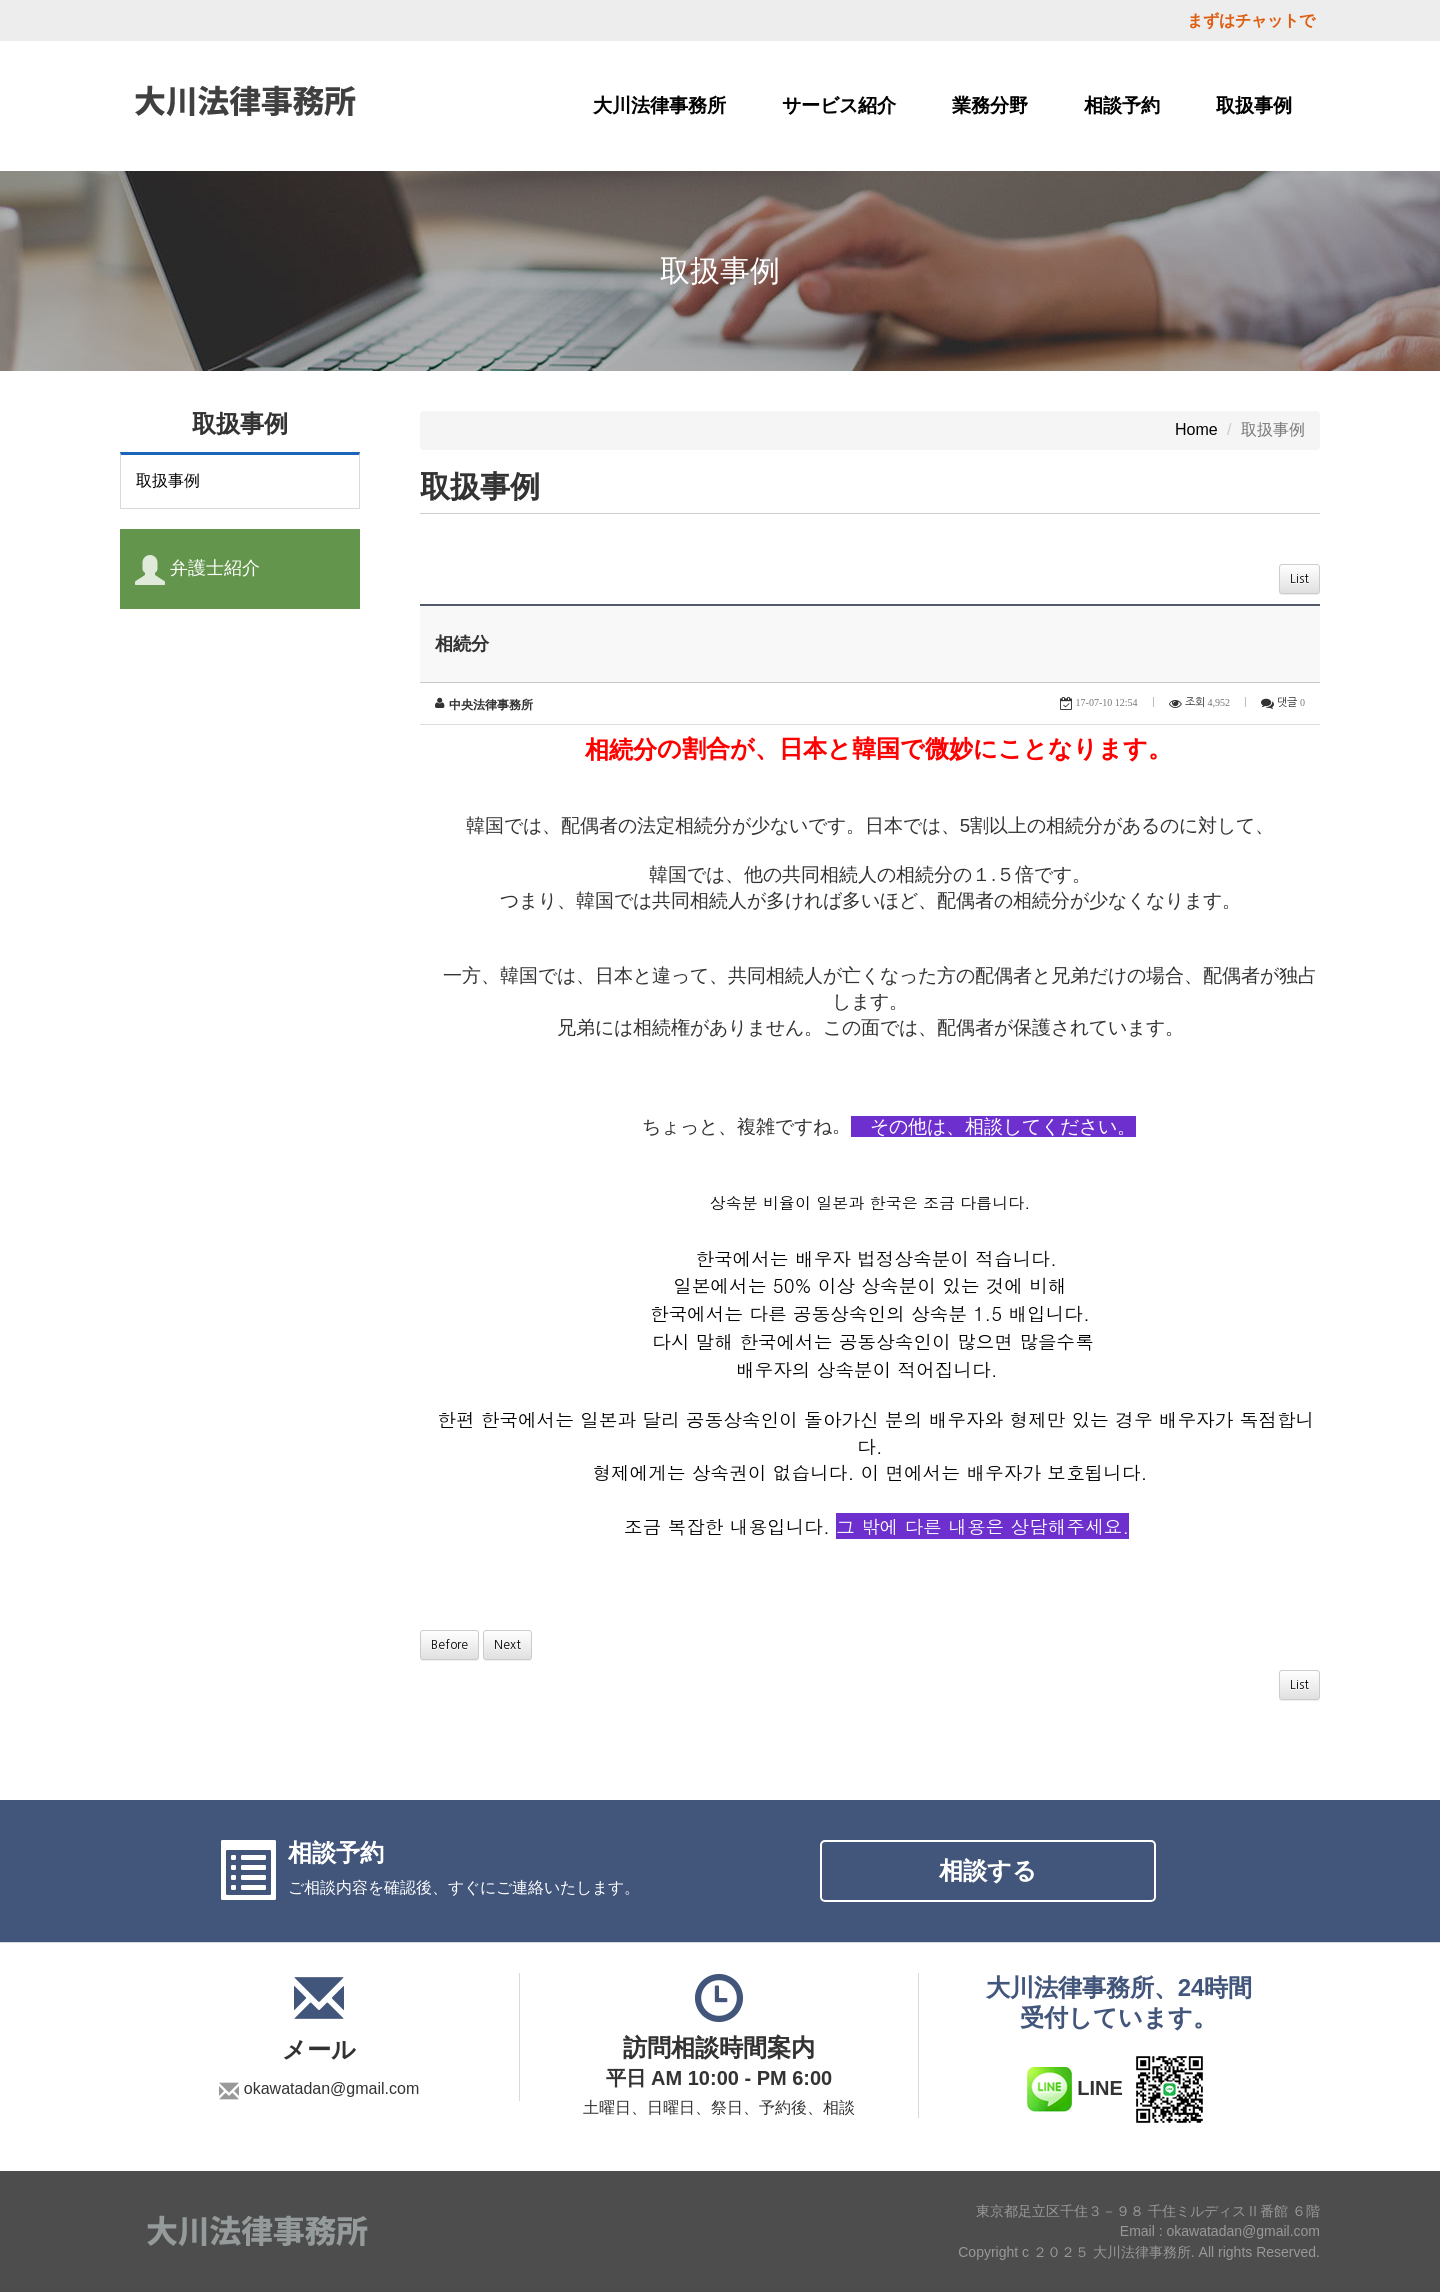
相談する (988, 1870)
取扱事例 (1254, 105)
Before (449, 1645)
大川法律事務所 (659, 105)
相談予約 (1122, 105)
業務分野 (990, 105)
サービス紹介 (839, 105)
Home (1196, 429)
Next (507, 1645)
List (1299, 579)
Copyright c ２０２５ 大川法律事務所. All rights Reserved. (1139, 2252)
